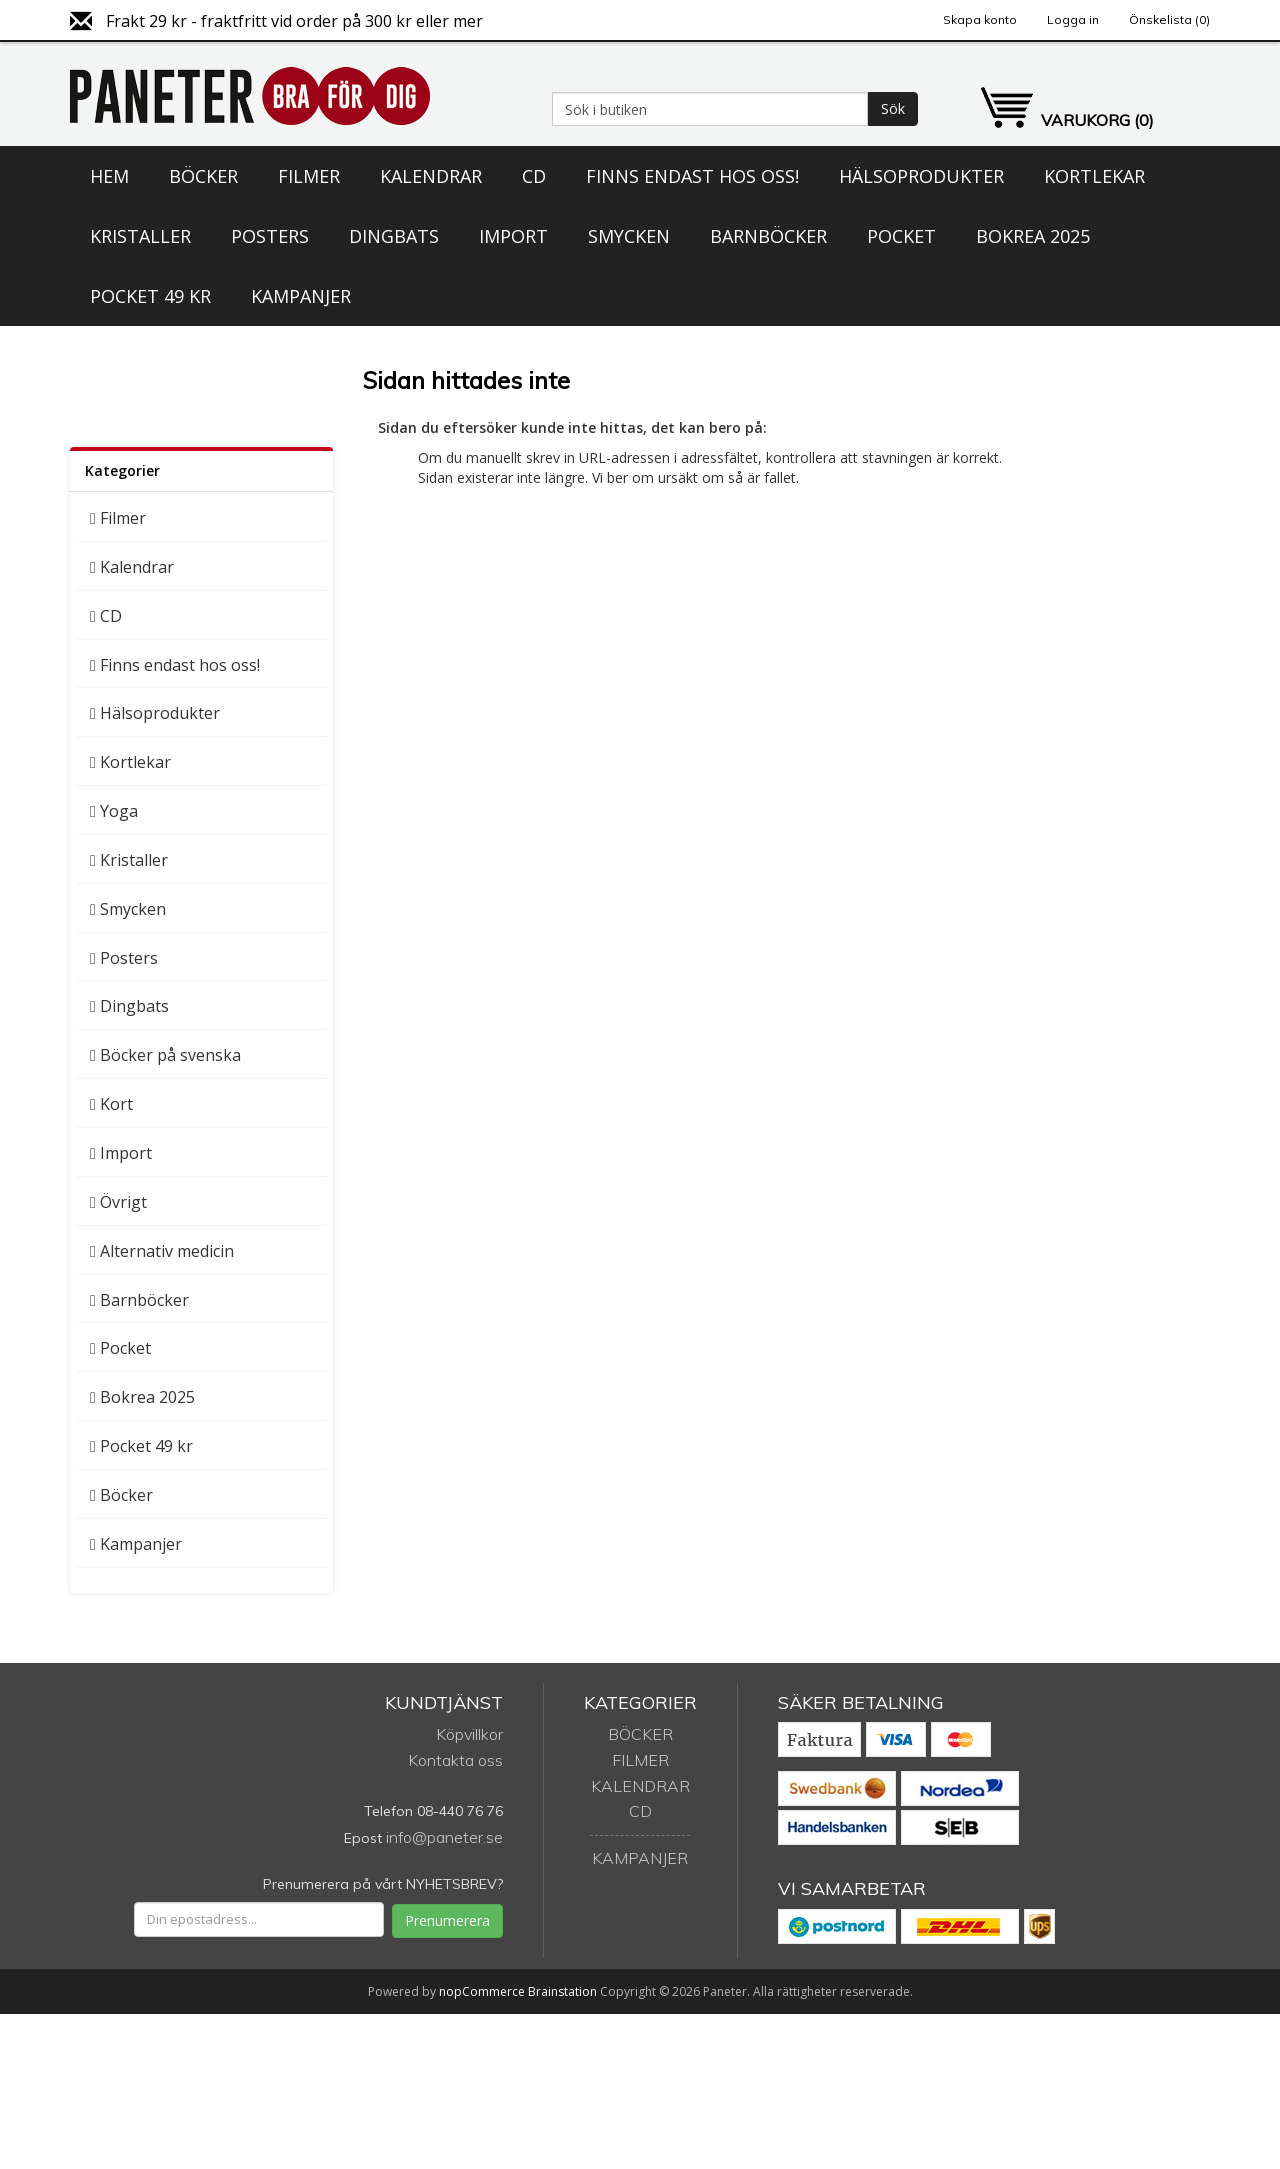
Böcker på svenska (170, 1055)
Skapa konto (980, 19)
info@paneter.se (444, 1837)
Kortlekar (1094, 176)
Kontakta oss (455, 1760)
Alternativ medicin (167, 1251)
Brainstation (564, 1991)
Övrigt (123, 1202)
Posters (270, 236)
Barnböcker (768, 236)
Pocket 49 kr (150, 296)
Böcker (203, 176)
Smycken (629, 236)
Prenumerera (447, 1920)
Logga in (1073, 19)
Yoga (119, 811)
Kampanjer (301, 296)
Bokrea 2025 (1033, 236)
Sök (893, 108)
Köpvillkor (469, 1734)
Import (513, 236)
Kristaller (140, 236)
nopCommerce (482, 1991)
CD (534, 176)
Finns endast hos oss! (692, 176)
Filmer (309, 176)
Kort (116, 1104)
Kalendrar (431, 176)
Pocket (901, 236)
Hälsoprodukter (921, 176)
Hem (109, 176)
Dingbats (394, 236)
